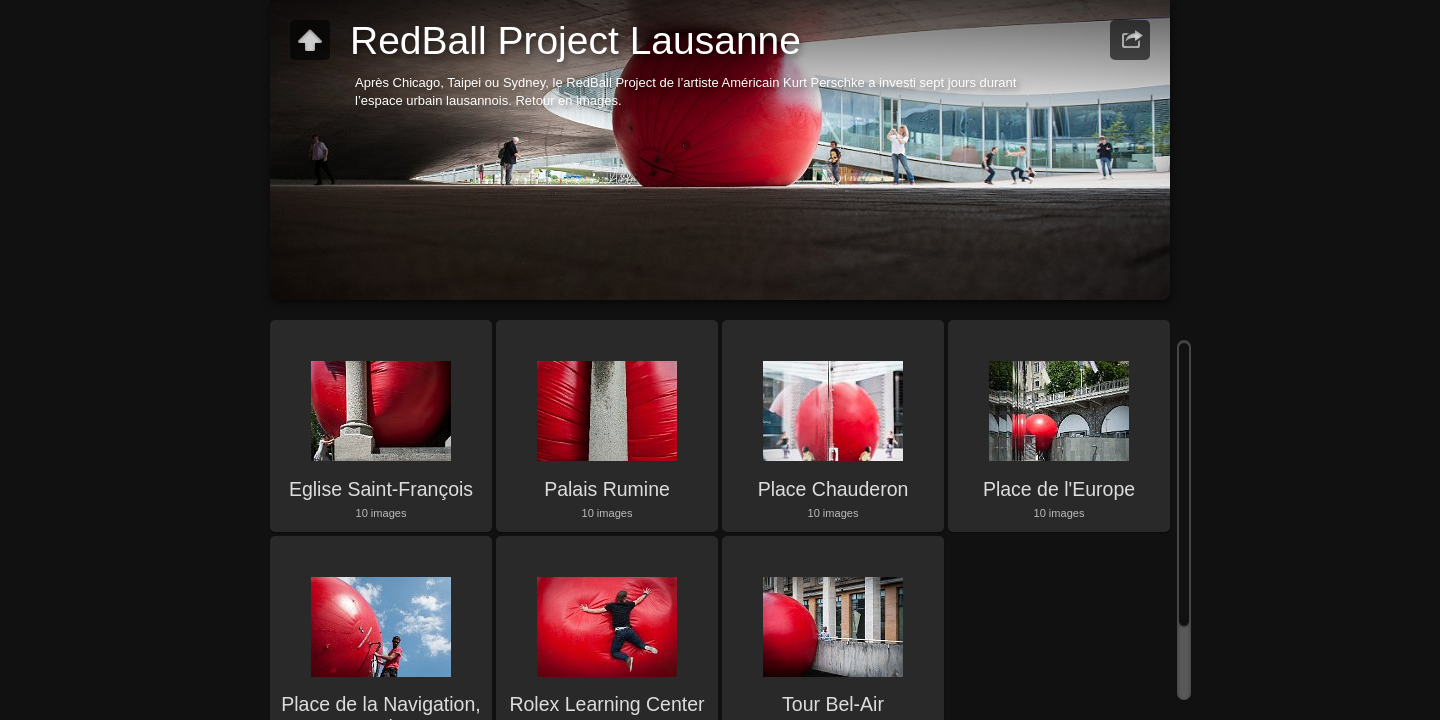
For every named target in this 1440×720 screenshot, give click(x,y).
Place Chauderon (833, 489)
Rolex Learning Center (606, 704)
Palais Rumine (607, 489)
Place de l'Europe (1059, 489)
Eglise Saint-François (381, 489)
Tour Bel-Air (833, 704)
